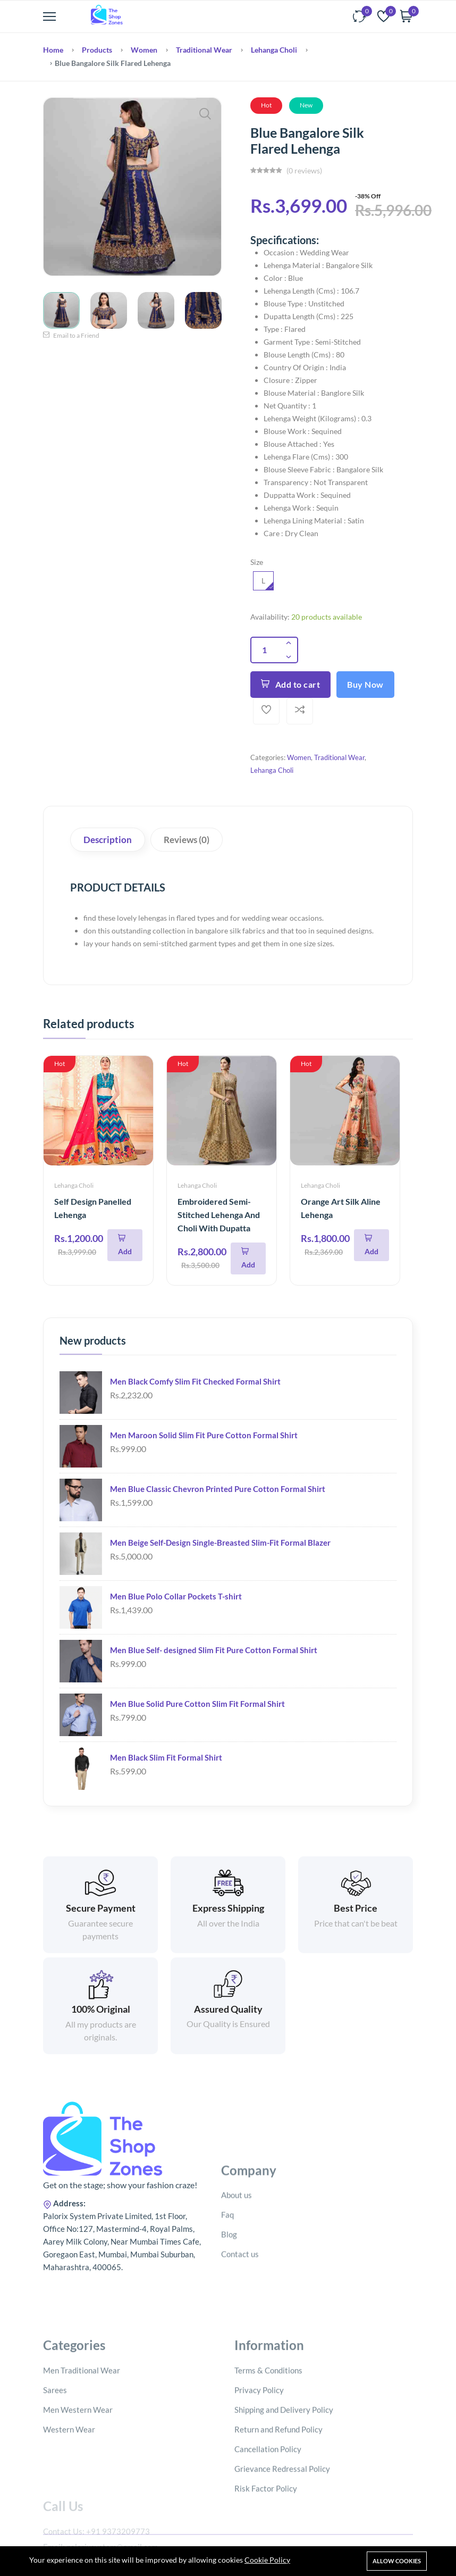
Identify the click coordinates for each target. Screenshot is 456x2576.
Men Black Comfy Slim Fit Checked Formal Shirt (195, 1381)
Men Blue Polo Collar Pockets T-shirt (176, 1596)
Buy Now (365, 684)
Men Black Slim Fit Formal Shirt (166, 1757)
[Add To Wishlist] (266, 711)
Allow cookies (397, 2560)
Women (144, 49)
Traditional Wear (204, 49)
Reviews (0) (186, 839)
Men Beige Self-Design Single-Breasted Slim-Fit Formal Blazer (220, 1542)
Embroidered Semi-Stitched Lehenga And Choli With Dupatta (219, 1214)
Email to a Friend (71, 335)
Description (107, 839)
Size (256, 561)
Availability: (270, 616)
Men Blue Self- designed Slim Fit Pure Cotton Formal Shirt (213, 1650)
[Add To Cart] (124, 1245)
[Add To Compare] (299, 711)
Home (53, 49)
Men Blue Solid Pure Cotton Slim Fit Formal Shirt (197, 1703)
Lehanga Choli (274, 49)
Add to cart (290, 684)
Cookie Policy (267, 2559)
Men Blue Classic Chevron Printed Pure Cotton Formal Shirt (217, 1489)
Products (97, 49)
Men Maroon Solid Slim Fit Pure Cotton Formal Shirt (204, 1435)
